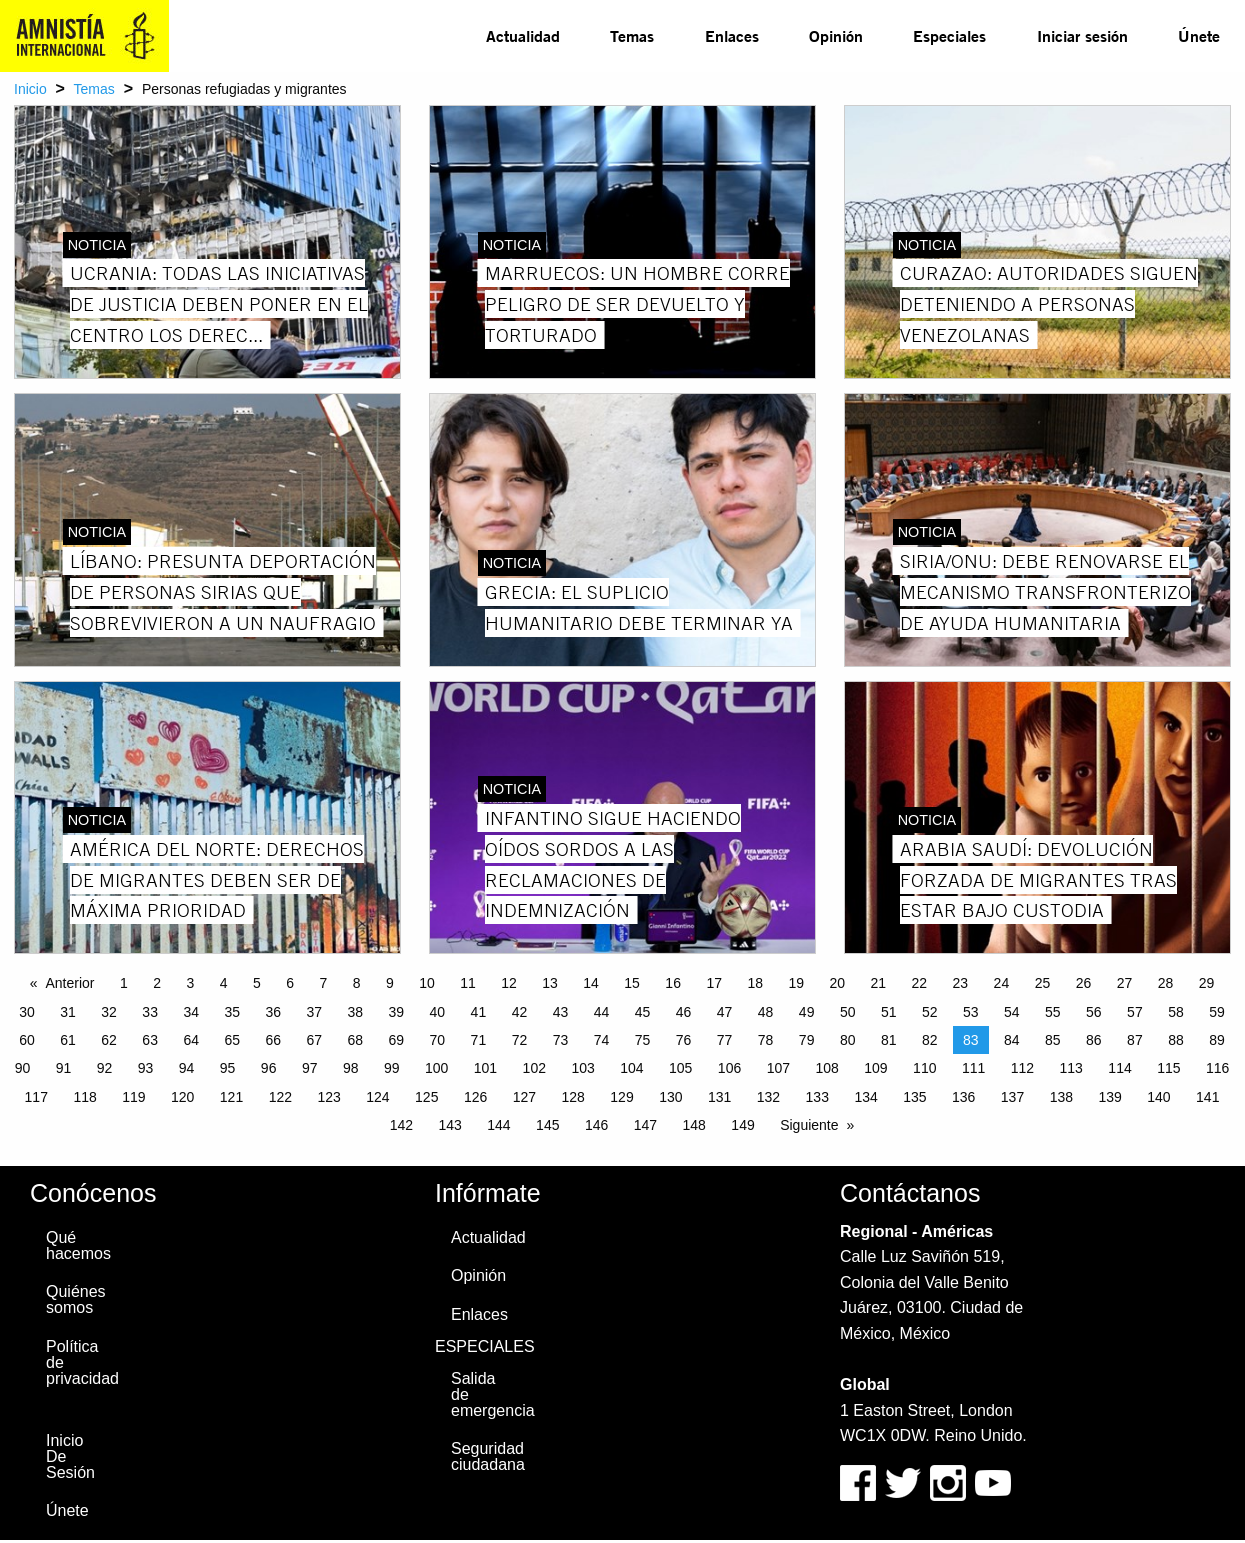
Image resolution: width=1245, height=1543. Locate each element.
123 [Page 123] (328, 1097)
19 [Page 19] (796, 983)
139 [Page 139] (1109, 1097)
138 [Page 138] (1061, 1097)
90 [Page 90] (23, 1068)
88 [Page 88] (1176, 1040)
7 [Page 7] (323, 983)
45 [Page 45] (643, 1012)
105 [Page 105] (680, 1068)
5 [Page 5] (257, 983)
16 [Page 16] (673, 983)
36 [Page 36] (273, 1012)
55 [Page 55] (1053, 1012)
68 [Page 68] (356, 1040)
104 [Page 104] (631, 1068)
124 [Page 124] (377, 1097)
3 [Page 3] (190, 983)
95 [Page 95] (228, 1068)
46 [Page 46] (684, 1012)
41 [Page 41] (479, 1012)
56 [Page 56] (1094, 1012)
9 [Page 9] (390, 983)
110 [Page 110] (924, 1068)
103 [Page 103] (582, 1068)
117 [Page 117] (36, 1097)
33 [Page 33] (150, 1012)
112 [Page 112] (1022, 1068)
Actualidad (523, 35)
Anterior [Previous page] (69, 983)
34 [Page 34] (191, 1012)
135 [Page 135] (914, 1097)
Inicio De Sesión (70, 1456)
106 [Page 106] (729, 1068)
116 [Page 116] (1217, 1068)
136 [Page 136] (963, 1097)
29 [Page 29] (1207, 983)
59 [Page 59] (1217, 1012)
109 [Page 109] (875, 1068)
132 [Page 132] (768, 1097)
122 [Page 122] (280, 1097)
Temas (632, 35)
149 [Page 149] (742, 1125)
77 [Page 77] (725, 1040)
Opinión (836, 35)
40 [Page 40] (438, 1012)
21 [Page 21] (879, 983)
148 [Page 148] (694, 1125)
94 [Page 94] (187, 1068)
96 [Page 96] (269, 1068)
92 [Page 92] (105, 1068)
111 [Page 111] (973, 1068)
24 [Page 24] (1002, 983)
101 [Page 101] (485, 1068)
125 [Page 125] (426, 1097)
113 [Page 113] (1071, 1068)
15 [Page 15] (632, 983)
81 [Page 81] (889, 1040)
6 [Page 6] (290, 983)
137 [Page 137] (1012, 1097)
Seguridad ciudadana (488, 1456)
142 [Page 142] (401, 1125)
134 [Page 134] (865, 1097)
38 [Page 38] (356, 1012)
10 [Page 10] (427, 983)
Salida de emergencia (490, 1394)
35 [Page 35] (232, 1012)
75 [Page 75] (643, 1040)
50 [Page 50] (848, 1012)
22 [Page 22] (920, 983)
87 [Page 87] (1135, 1040)
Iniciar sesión (1082, 35)
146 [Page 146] (596, 1125)
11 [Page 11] (468, 983)
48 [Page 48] (766, 1012)
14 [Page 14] (591, 983)
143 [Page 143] (449, 1125)
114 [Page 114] (1119, 1068)
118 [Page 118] (84, 1097)
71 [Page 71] (479, 1040)
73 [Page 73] (561, 1040)
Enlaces (732, 35)
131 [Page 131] (719, 1097)
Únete (1199, 35)
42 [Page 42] (520, 1012)
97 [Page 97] (310, 1068)
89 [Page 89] (1217, 1040)
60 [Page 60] (27, 1040)
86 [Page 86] (1094, 1040)
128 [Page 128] (573, 1097)
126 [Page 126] (475, 1097)
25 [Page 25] (1043, 983)
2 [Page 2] (157, 983)
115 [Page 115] (1168, 1068)
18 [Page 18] (755, 983)
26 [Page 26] (1084, 983)
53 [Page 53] (971, 1012)
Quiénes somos (76, 1299)
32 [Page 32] (109, 1012)
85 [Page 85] (1053, 1040)
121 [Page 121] (231, 1097)
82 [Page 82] (930, 1040)
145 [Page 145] (547, 1125)
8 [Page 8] (357, 983)
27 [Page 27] (1125, 983)
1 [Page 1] (124, 983)
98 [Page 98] (351, 1068)
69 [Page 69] (397, 1040)
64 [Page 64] (191, 1040)
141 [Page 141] (1207, 1097)
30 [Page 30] (27, 1012)
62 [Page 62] (109, 1040)
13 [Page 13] (550, 983)
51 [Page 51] (889, 1012)
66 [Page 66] (273, 1040)
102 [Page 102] (534, 1068)
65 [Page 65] (232, 1040)
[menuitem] (523, 36)
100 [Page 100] (436, 1068)
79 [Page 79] (807, 1040)
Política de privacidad (82, 1362)
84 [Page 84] (1012, 1040)
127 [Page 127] (524, 1097)
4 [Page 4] (224, 983)
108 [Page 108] (826, 1068)
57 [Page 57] (1135, 1012)
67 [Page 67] (314, 1040)
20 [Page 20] (837, 983)
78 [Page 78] (766, 1040)
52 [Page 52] (930, 1012)
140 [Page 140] (1158, 1097)
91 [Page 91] (64, 1068)
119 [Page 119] (133, 1097)
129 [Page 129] (621, 1097)
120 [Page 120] (182, 1097)
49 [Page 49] (807, 1012)
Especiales (949, 35)
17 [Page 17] (714, 983)
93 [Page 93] (146, 1068)
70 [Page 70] (438, 1040)
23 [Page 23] (961, 983)
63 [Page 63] (150, 1040)
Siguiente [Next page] (809, 1125)
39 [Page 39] (397, 1012)
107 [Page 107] (778, 1068)
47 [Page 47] (725, 1012)
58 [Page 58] (1176, 1012)
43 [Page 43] (561, 1012)
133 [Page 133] (817, 1097)
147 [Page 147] (645, 1125)
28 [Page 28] (1166, 983)
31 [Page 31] (68, 1012)
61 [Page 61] (68, 1040)
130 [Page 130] (670, 1097)
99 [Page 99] (392, 1068)
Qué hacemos (78, 1245)
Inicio (30, 89)
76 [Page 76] (684, 1040)
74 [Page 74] (602, 1040)
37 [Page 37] (314, 1012)
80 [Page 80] (848, 1040)
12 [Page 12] (509, 983)
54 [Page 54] (1012, 1012)
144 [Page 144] (498, 1125)
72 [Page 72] (520, 1040)
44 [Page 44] (602, 1012)
